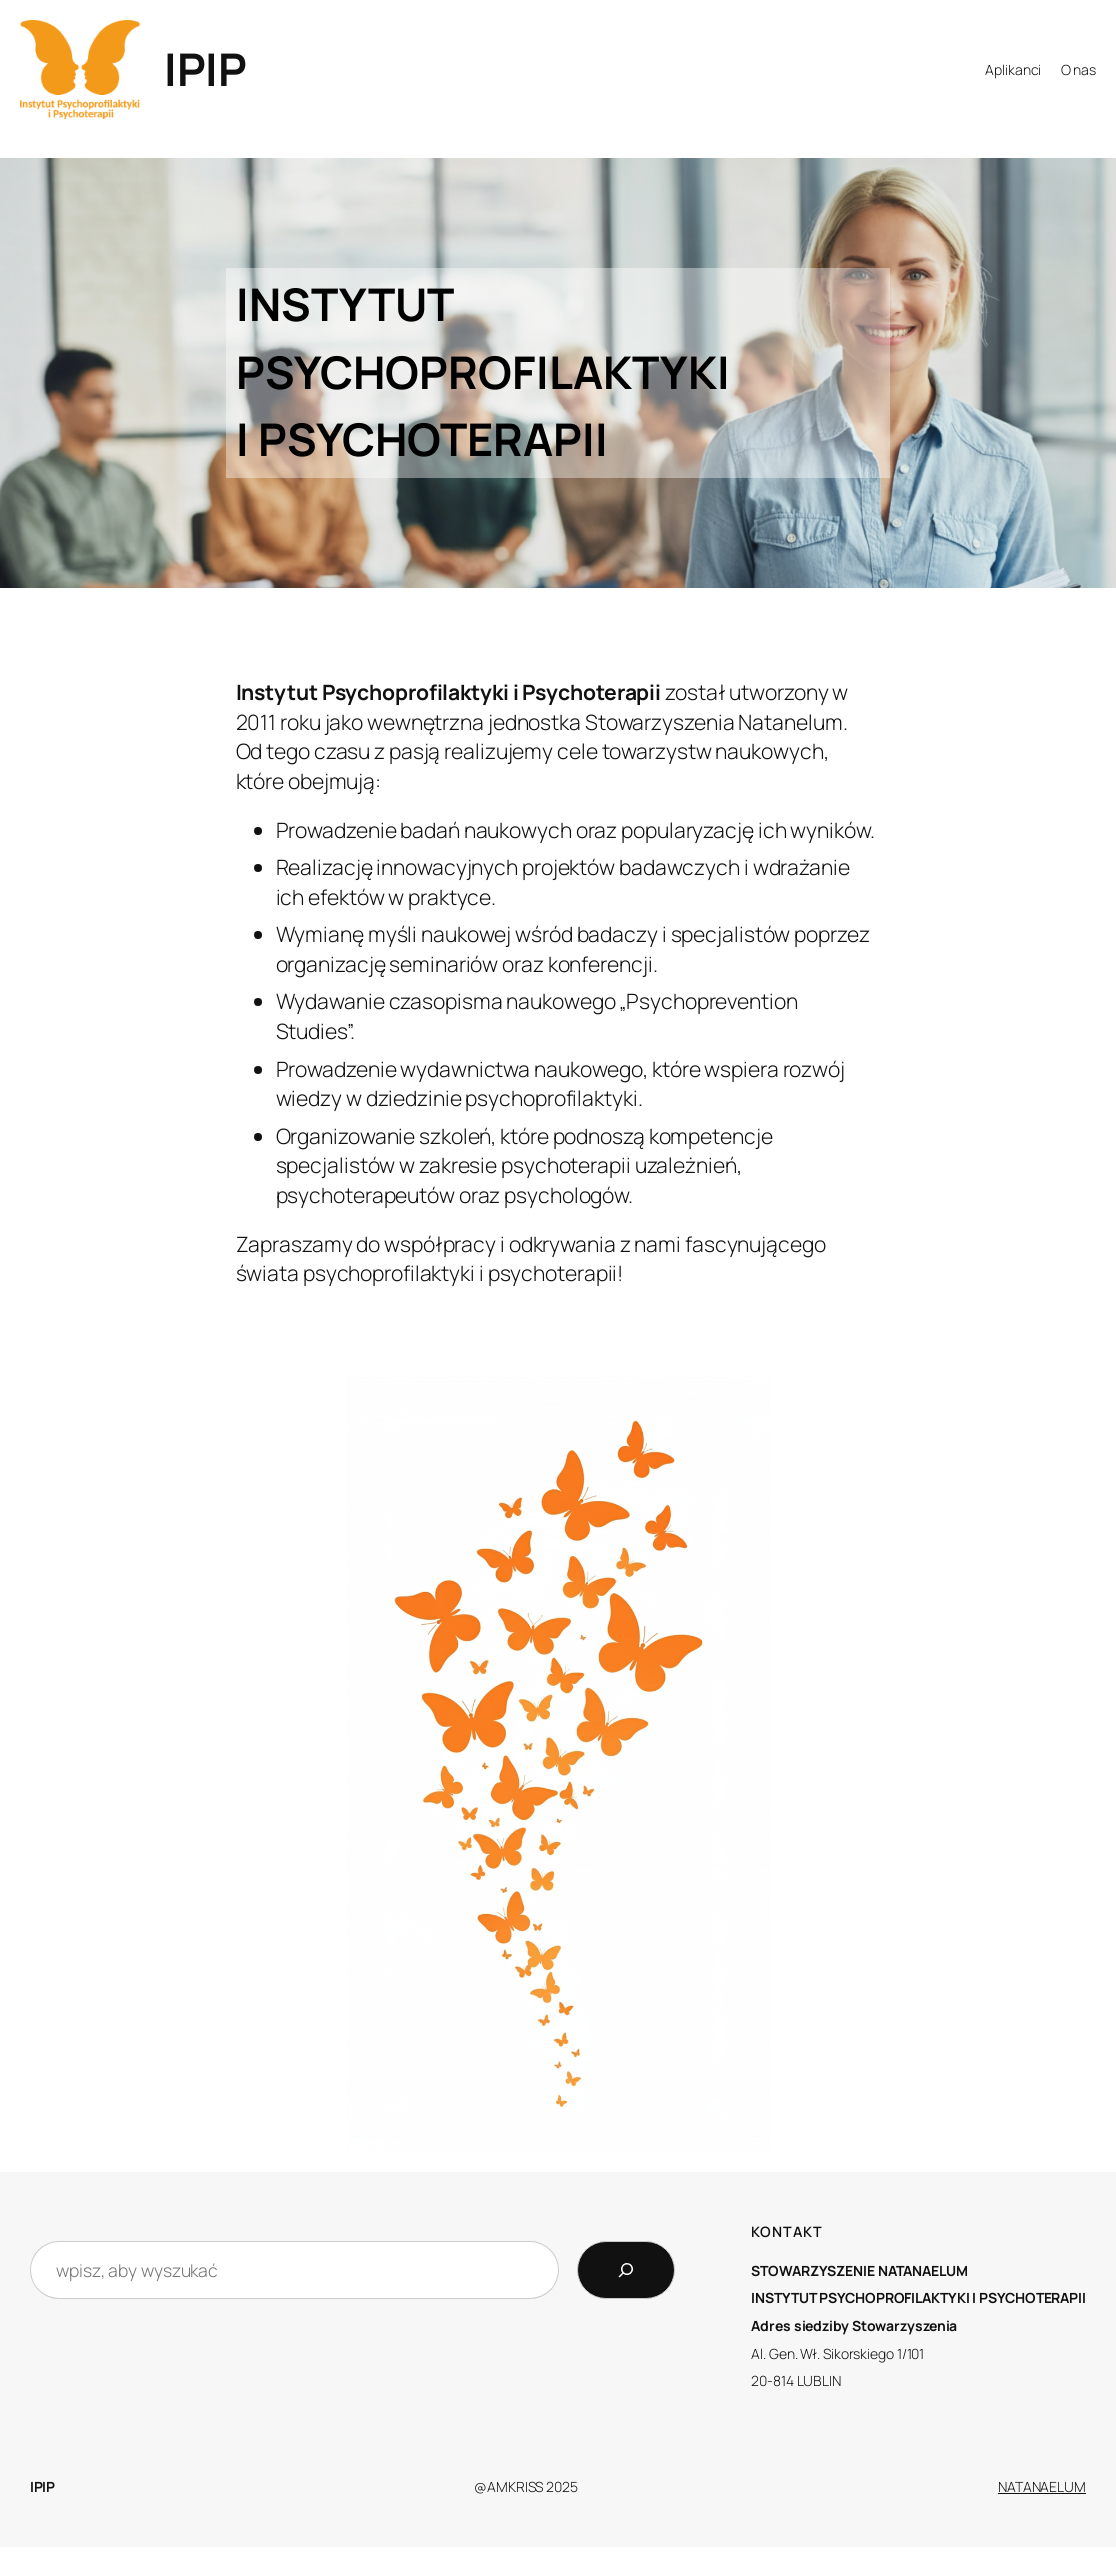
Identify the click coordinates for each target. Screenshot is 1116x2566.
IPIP (205, 69)
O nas (1079, 69)
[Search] (626, 2270)
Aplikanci (1013, 69)
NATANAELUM (1042, 2486)
